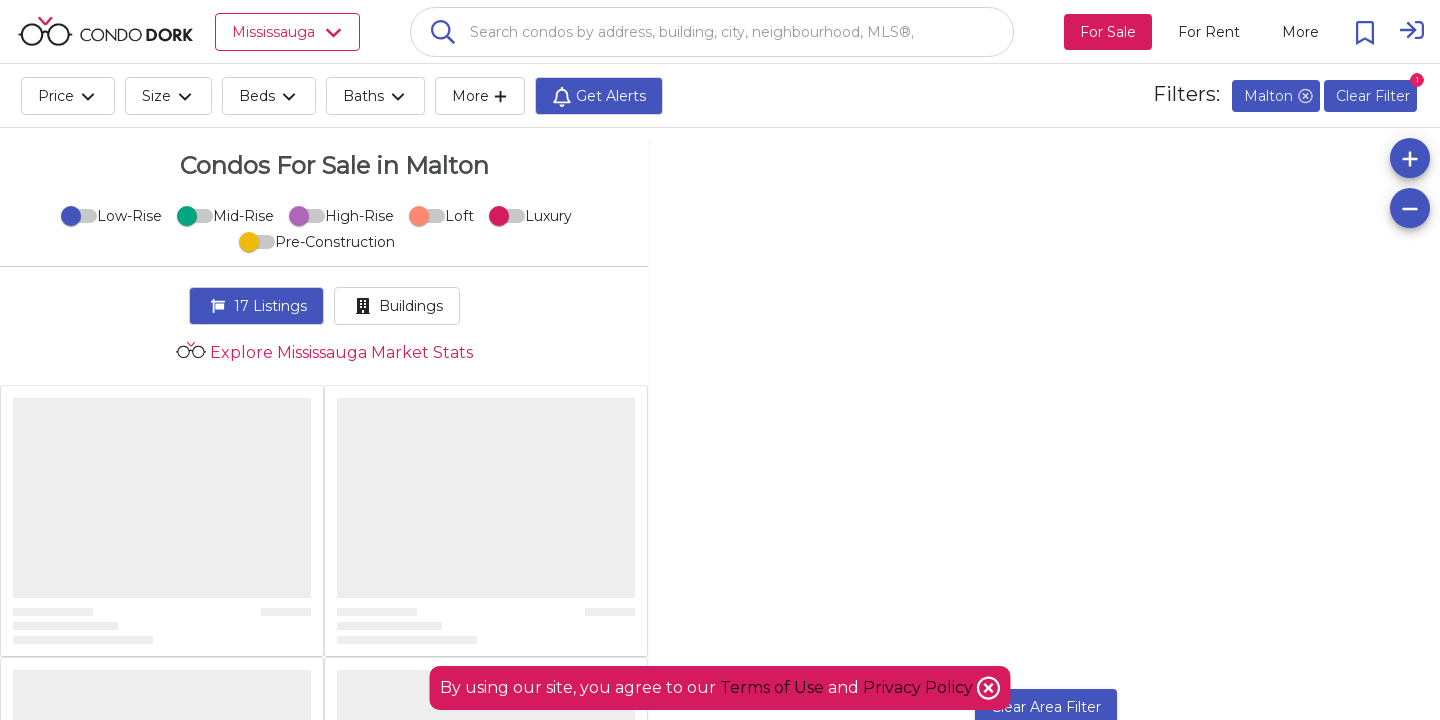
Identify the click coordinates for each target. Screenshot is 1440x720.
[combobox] (712, 32)
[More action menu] (1300, 32)
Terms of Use (772, 687)
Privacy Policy (920, 687)
